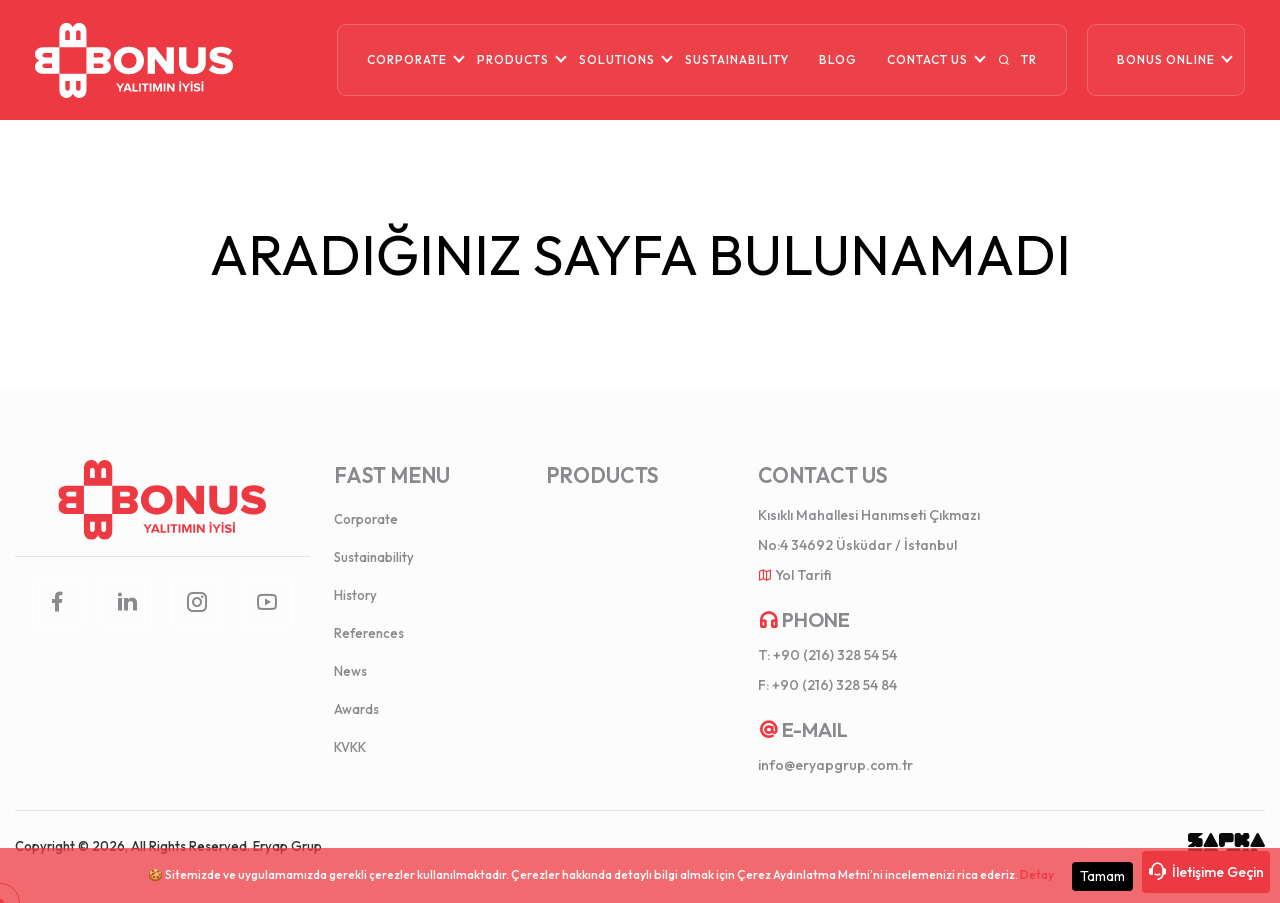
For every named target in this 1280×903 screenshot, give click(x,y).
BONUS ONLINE (1166, 59)
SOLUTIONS (617, 59)
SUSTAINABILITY (737, 59)
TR (1029, 59)
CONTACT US (927, 59)
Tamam (1102, 876)
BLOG (838, 59)
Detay (1037, 874)
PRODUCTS (513, 59)
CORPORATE (407, 59)
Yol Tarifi (803, 575)
